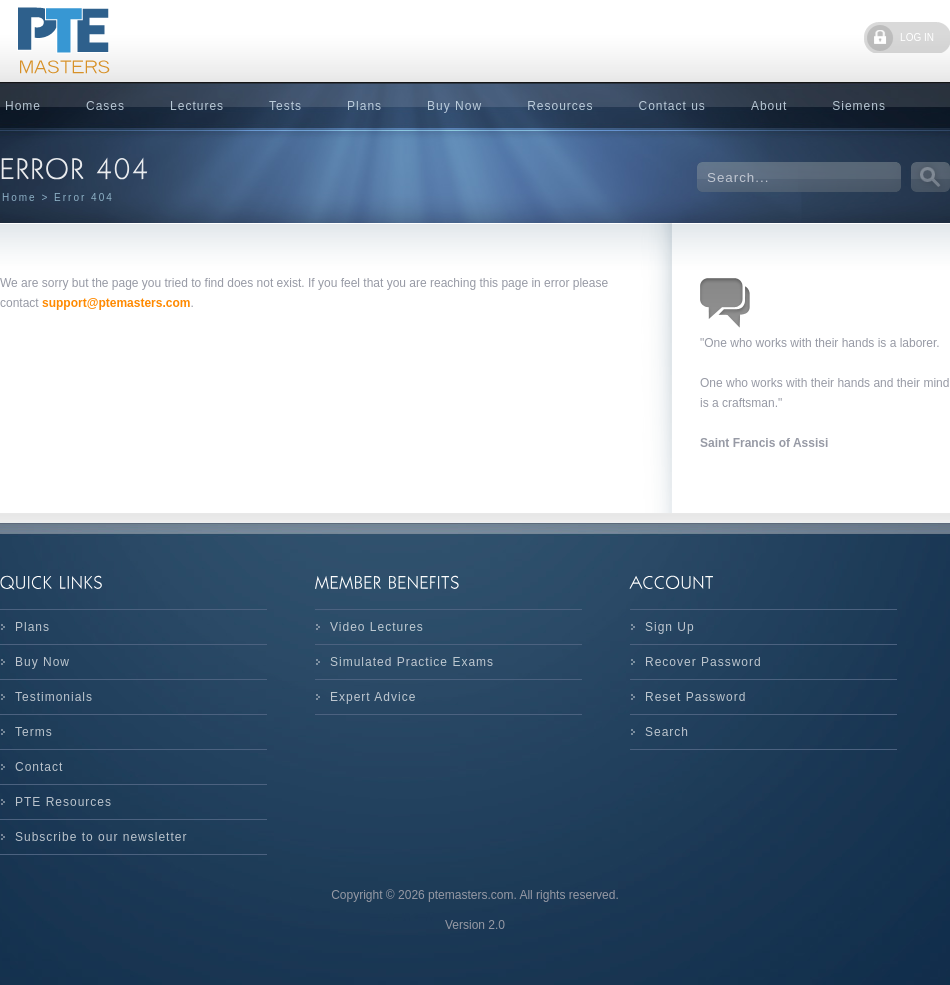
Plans (364, 106)
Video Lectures (377, 627)
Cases (105, 106)
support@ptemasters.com (116, 303)
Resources (560, 106)
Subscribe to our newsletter (101, 837)
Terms (34, 732)
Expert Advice (373, 697)
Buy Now (454, 106)
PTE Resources (63, 802)
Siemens (859, 106)
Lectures (197, 106)
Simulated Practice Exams (412, 662)
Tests (285, 106)
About (769, 106)
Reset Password (695, 697)
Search (667, 732)
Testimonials (54, 697)
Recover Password (703, 662)
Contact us (672, 106)
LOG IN (917, 37)
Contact (39, 767)
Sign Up (670, 627)
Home (19, 197)
